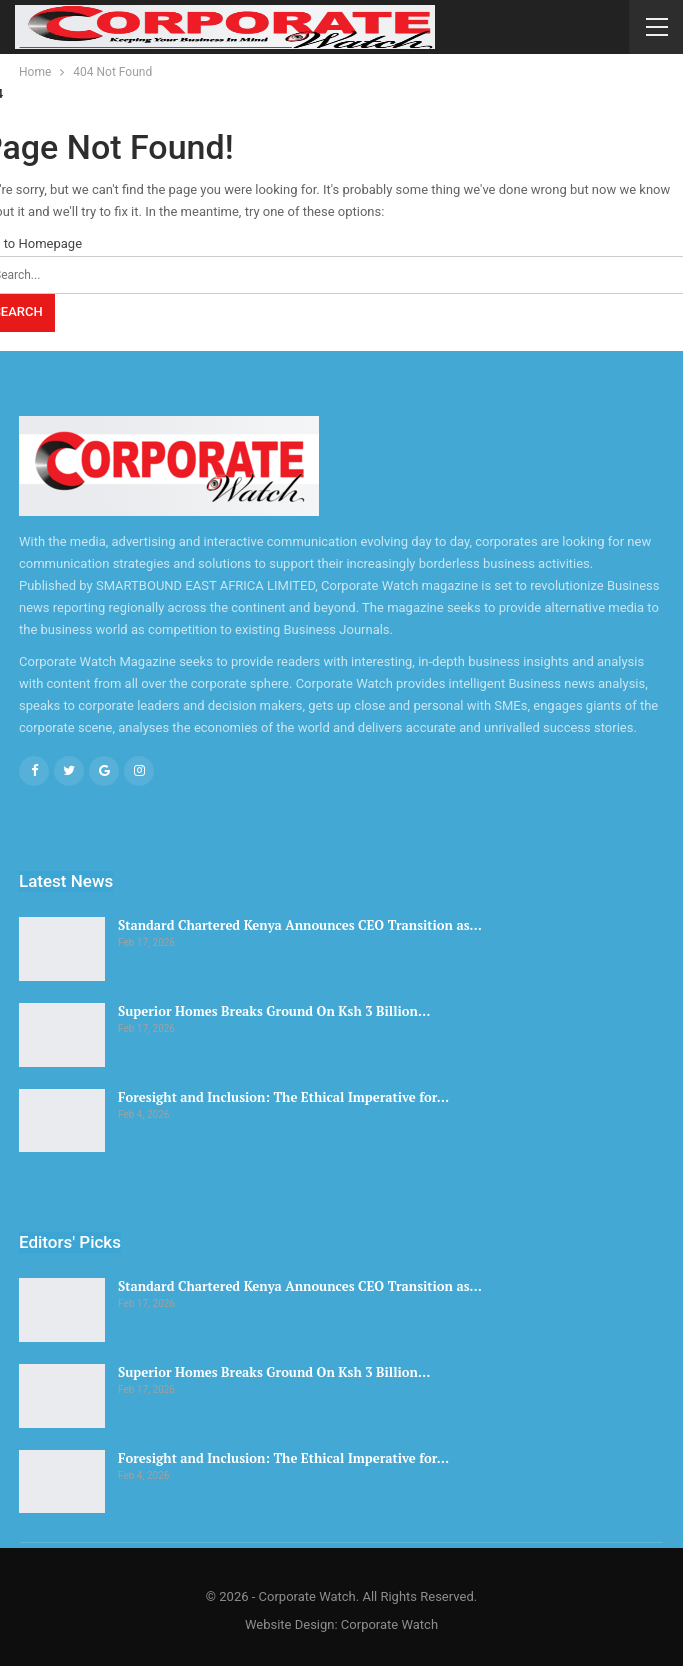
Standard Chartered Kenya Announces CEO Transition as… (300, 925)
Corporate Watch (389, 1624)
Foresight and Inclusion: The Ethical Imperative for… (283, 1097)
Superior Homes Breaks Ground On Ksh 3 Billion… (274, 1011)
